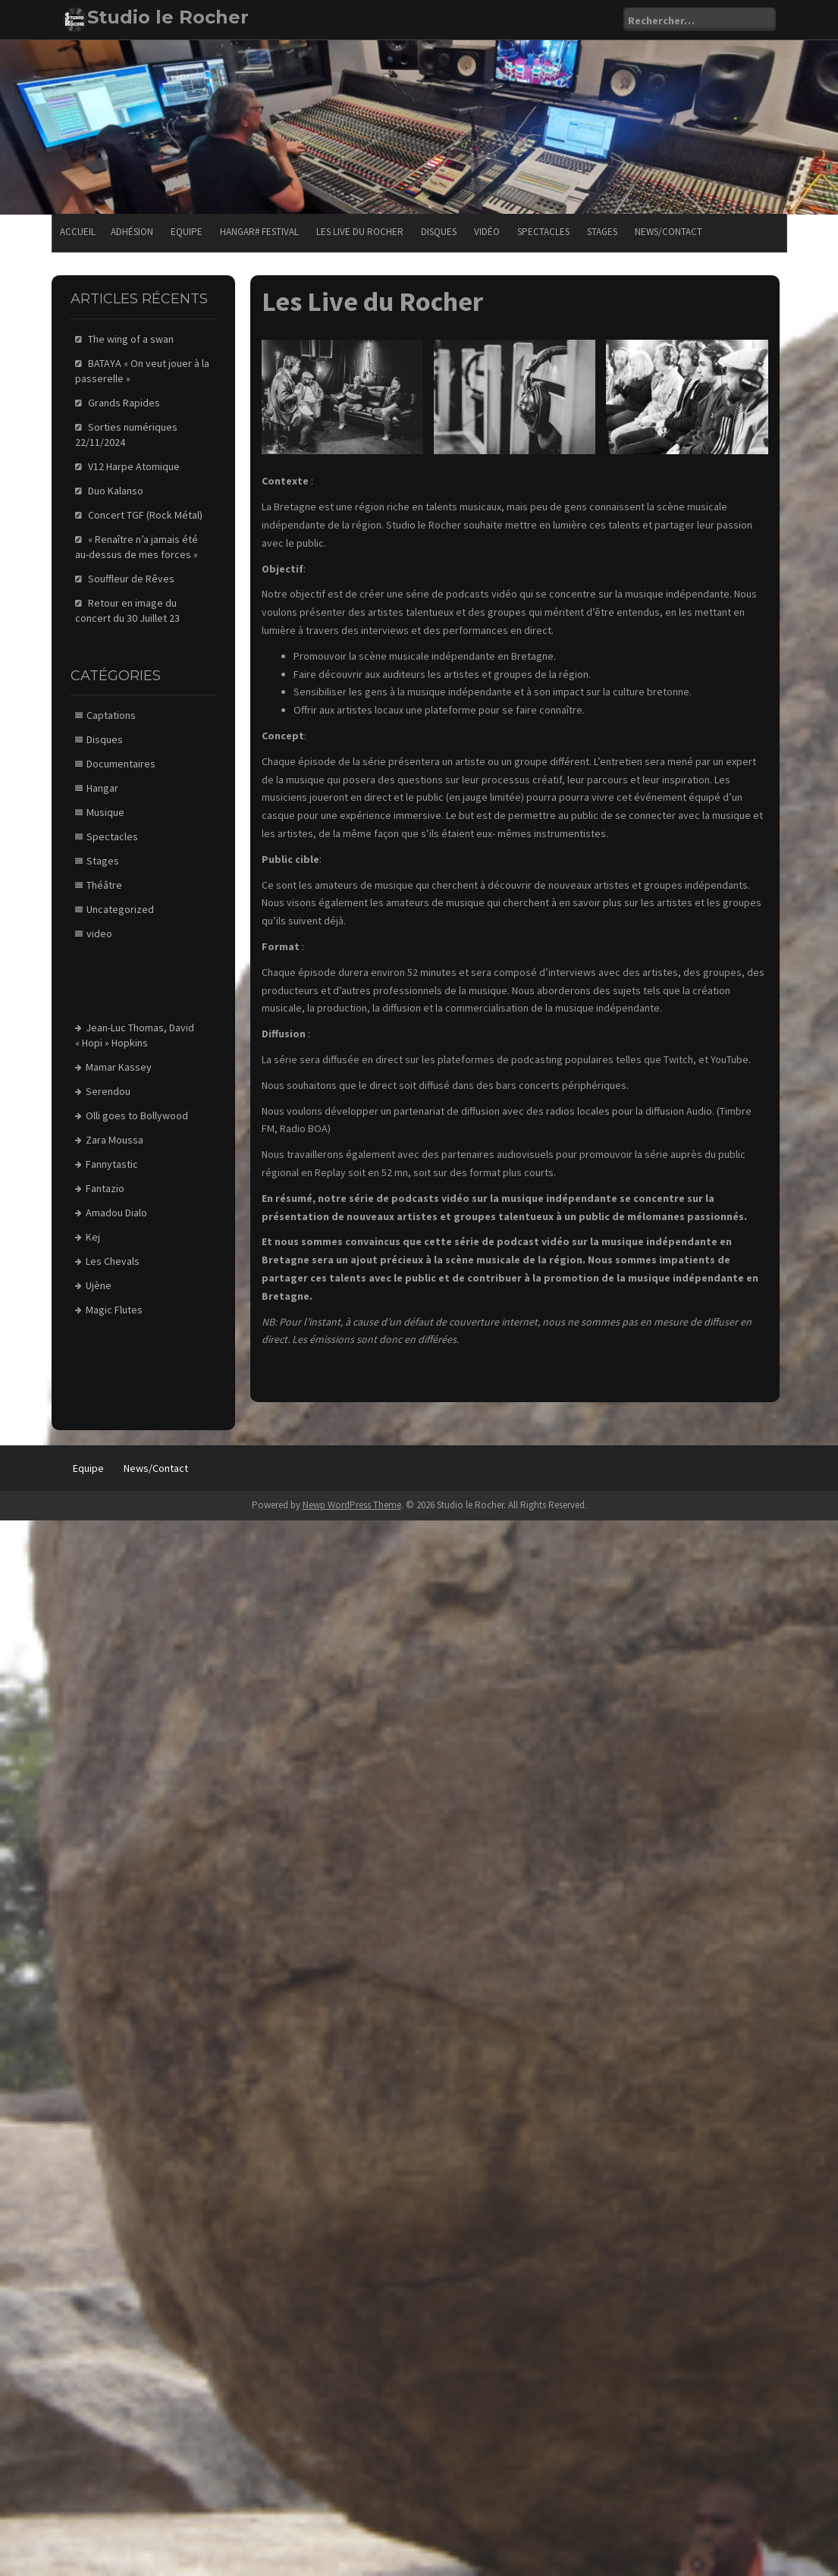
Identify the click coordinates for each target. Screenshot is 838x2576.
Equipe (186, 231)
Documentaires (120, 763)
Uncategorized (120, 909)
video (99, 933)
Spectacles (543, 231)
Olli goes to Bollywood (137, 1115)
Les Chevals (113, 1261)
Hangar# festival (259, 231)
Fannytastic (112, 1164)
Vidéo (487, 231)
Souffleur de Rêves (131, 578)
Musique (105, 812)
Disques (439, 231)
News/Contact (668, 231)
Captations (111, 715)
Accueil (78, 231)
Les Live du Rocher (359, 231)
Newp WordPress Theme (352, 1504)
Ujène (98, 1285)
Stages (602, 231)
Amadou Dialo (116, 1212)
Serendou (108, 1091)
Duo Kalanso (115, 490)
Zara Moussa (114, 1140)
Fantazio (105, 1188)
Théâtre (104, 885)
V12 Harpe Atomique (134, 466)
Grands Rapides (124, 402)
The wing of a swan (131, 339)
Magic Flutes (114, 1309)
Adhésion (132, 231)
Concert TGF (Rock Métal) (145, 515)
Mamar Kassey (119, 1067)
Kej (93, 1237)
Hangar (102, 788)
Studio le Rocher (168, 17)
